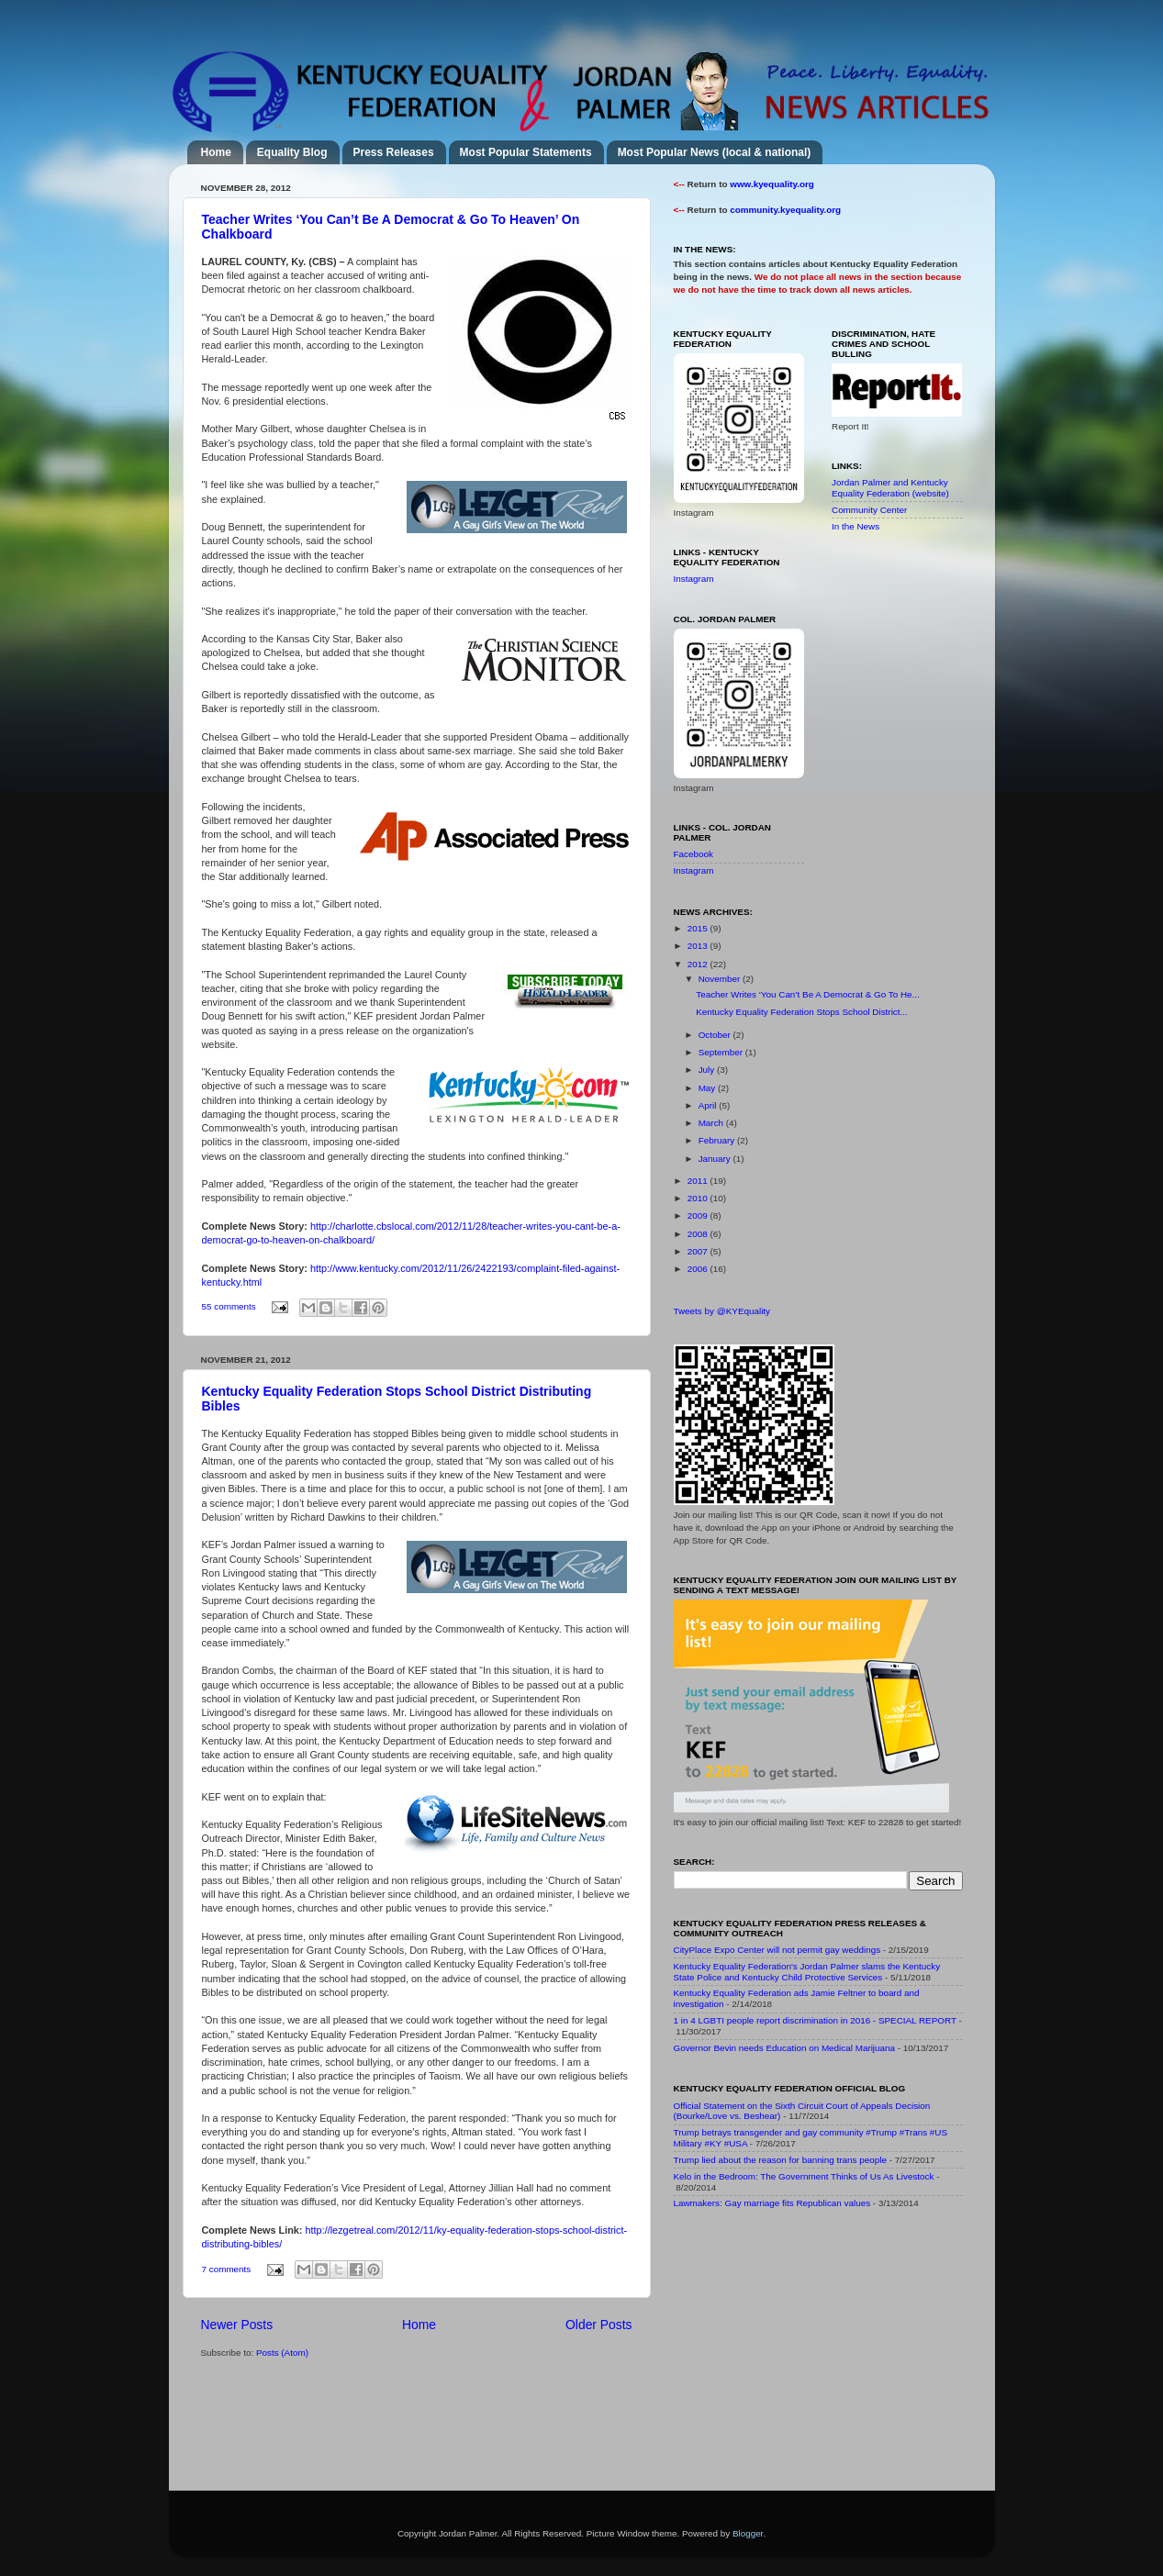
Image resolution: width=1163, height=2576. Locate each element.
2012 (699, 964)
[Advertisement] (811, 2354)
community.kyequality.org (785, 210)
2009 (699, 1215)
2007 (699, 1251)
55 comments (229, 1306)
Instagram (694, 579)
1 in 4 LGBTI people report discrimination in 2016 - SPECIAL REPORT (815, 2020)
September (722, 1052)
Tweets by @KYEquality (722, 1311)
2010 (699, 1198)
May (708, 1088)
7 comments (227, 2269)
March (712, 1123)
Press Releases (393, 152)
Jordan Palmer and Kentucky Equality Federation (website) (890, 487)
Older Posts (598, 2324)
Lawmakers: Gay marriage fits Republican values (772, 2203)
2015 (699, 928)
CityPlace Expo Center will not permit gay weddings (777, 1950)
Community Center (869, 510)
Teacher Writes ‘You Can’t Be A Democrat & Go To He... (808, 994)
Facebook (693, 854)
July (708, 1070)
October (716, 1035)
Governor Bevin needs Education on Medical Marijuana (785, 2048)
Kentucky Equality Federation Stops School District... (802, 1012)
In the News (855, 526)
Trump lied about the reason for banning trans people (780, 2160)
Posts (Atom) (282, 2352)
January (716, 1159)
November (721, 979)
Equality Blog (292, 152)
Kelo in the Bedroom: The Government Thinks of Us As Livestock (804, 2176)
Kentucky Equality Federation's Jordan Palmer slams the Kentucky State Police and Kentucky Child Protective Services (807, 1971)
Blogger (748, 2533)
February (718, 1140)
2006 (699, 1269)
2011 (699, 1181)
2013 (699, 946)
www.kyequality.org (772, 184)
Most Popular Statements (526, 152)
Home (216, 152)
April (709, 1105)
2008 (699, 1234)
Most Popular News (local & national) (714, 152)
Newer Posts (237, 2324)
